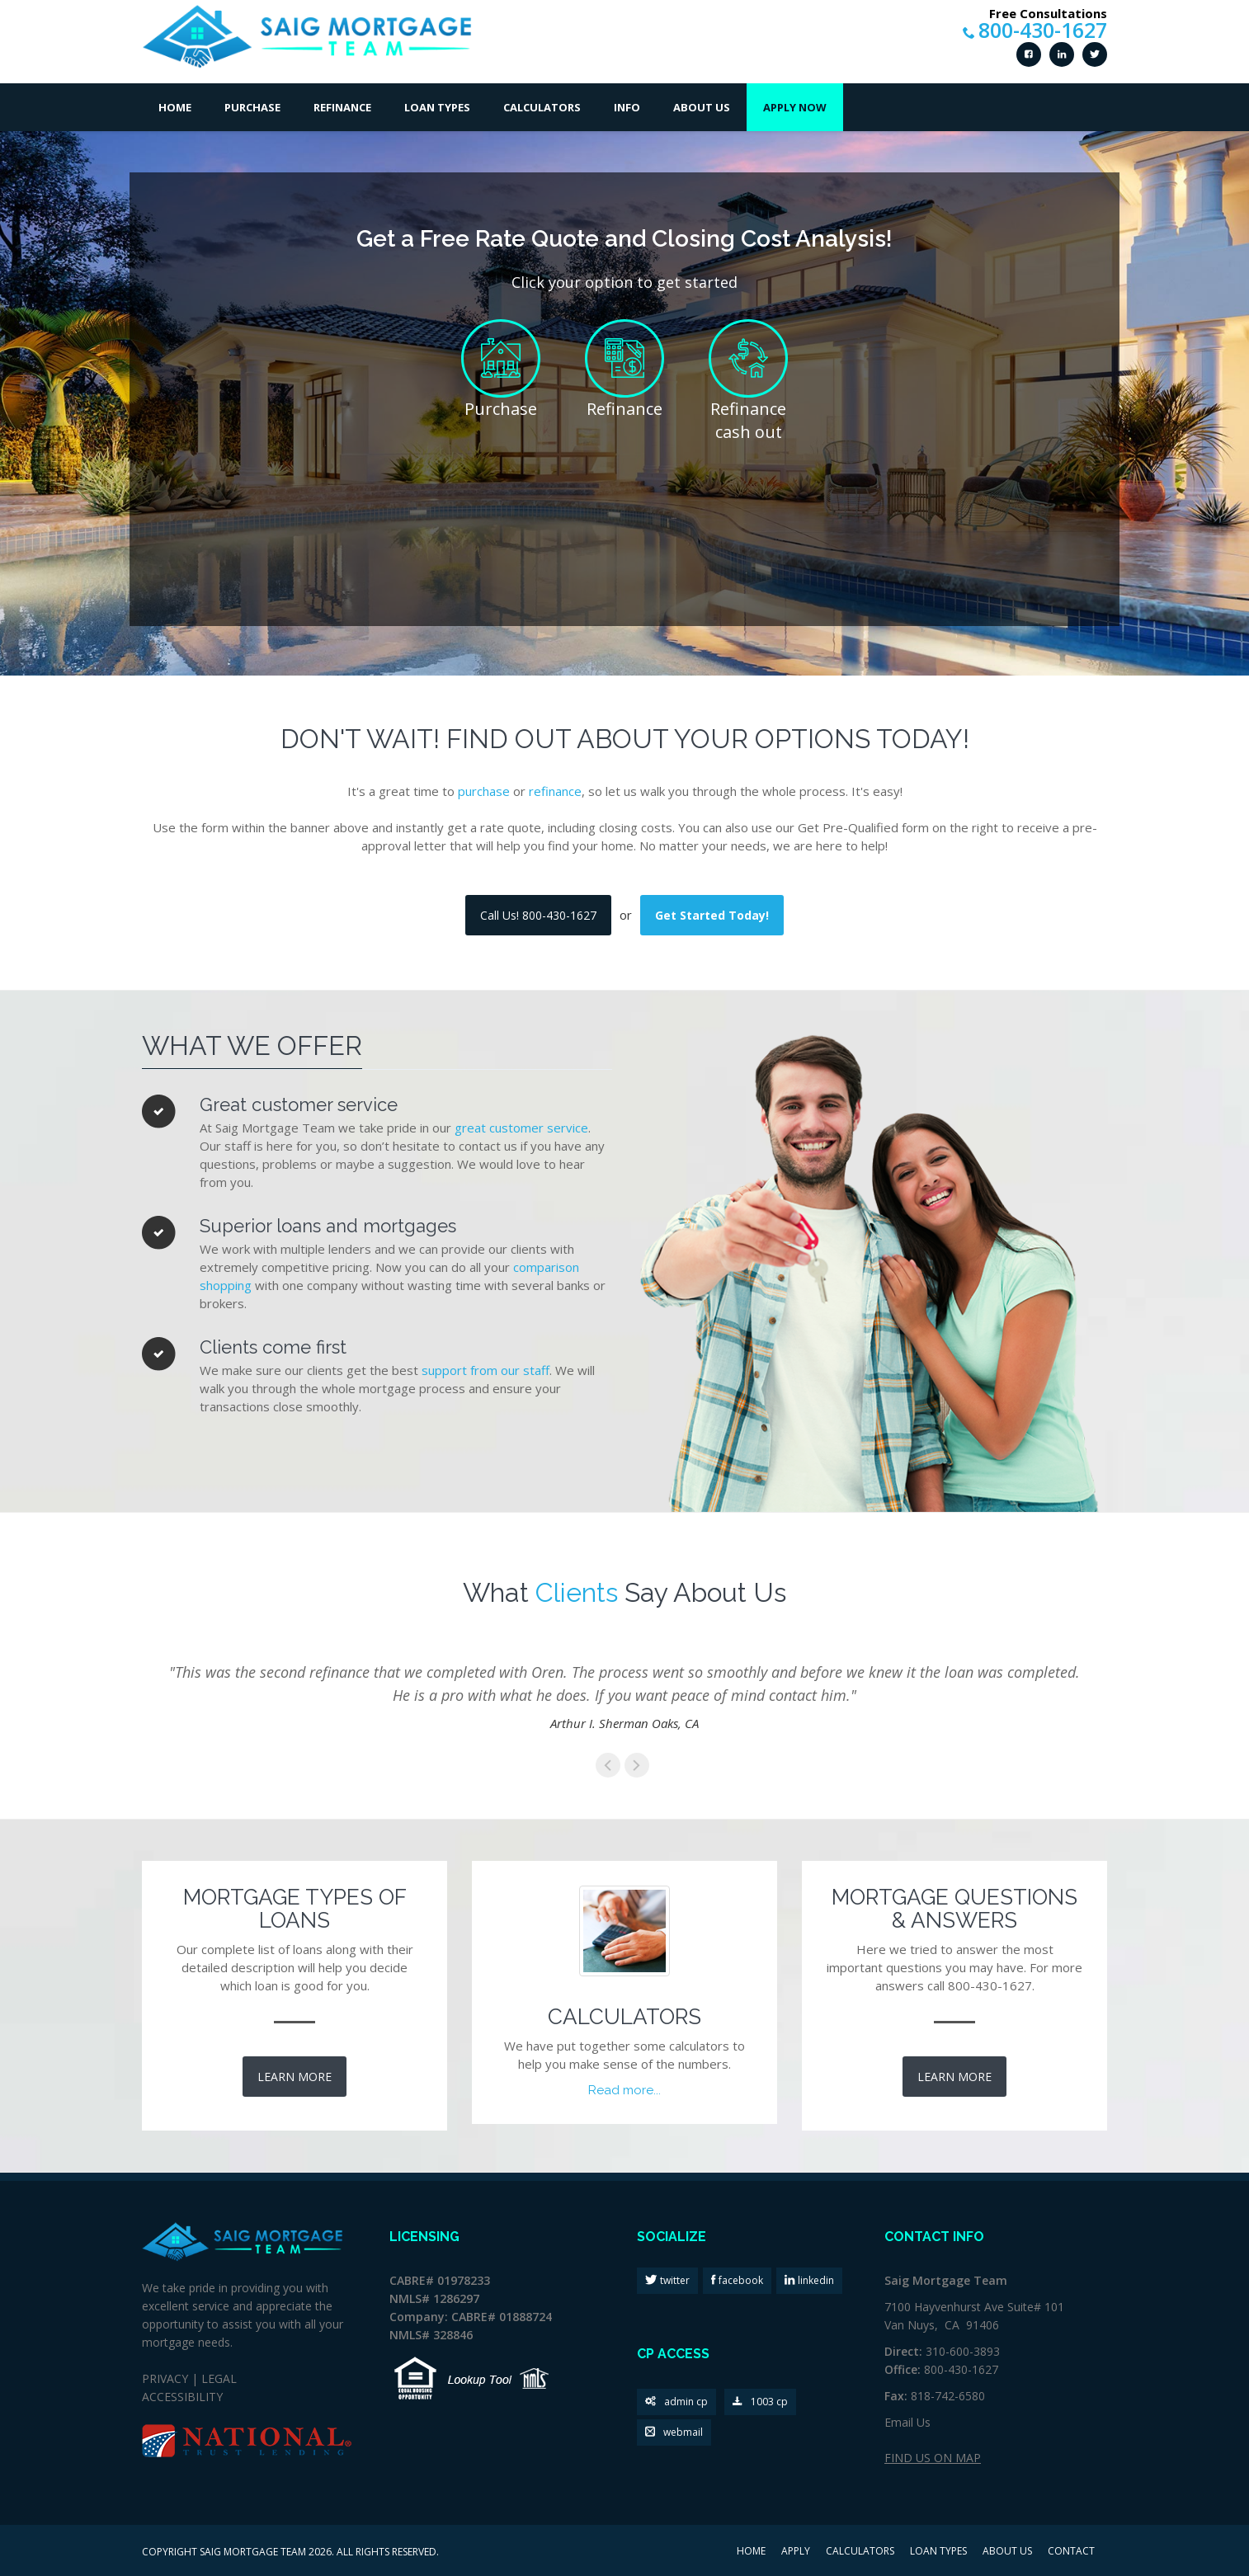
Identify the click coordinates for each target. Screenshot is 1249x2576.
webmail (674, 2433)
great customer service (521, 1127)
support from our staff (485, 1370)
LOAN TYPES (938, 2552)
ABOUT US (1007, 2552)
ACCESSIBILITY (182, 2396)
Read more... (624, 2090)
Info (627, 107)
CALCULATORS (860, 2552)
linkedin (814, 2280)
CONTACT (1071, 2552)
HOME (751, 2552)
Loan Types (437, 107)
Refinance (342, 107)
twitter (673, 2280)
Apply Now (795, 107)
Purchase (252, 107)
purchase (484, 791)
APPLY (795, 2552)
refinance (555, 791)
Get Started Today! (712, 915)
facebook (739, 2280)
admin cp (676, 2402)
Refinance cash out (748, 421)
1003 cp (760, 2402)
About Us (701, 107)
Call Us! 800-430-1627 (538, 915)
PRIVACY (165, 2378)
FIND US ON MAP (932, 2457)
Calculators (542, 107)
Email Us (907, 2422)
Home (174, 107)
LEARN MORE (294, 2076)
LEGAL (219, 2378)
